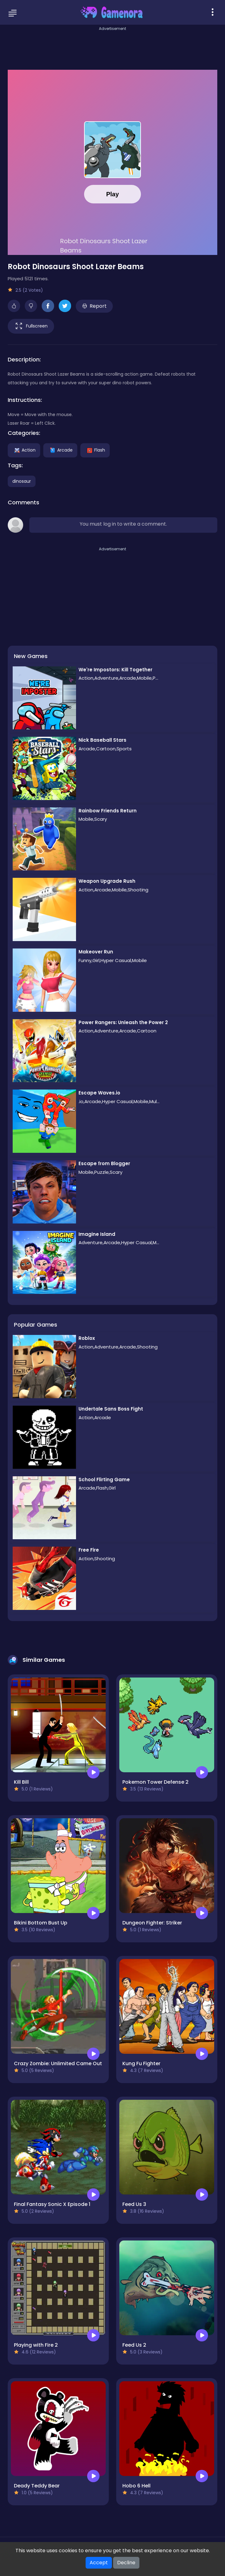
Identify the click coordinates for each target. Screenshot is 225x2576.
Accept (99, 2562)
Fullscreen (31, 326)
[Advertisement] (112, 46)
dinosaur (21, 481)
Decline (126, 2562)
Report (94, 306)
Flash (95, 450)
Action (24, 450)
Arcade (60, 450)
